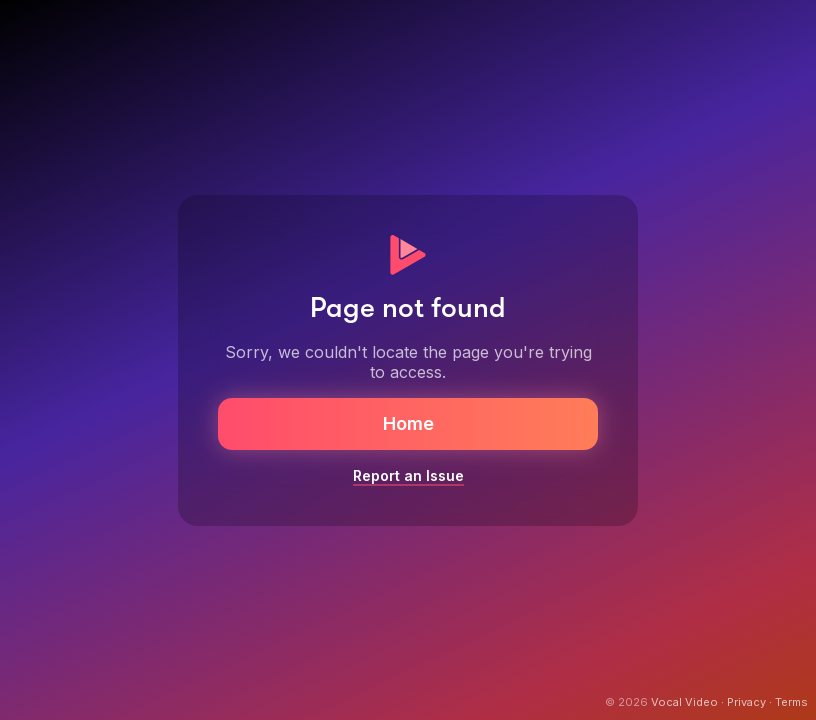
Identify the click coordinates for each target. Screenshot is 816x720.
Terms (791, 702)
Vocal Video (684, 702)
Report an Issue (408, 475)
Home (408, 423)
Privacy (746, 702)
